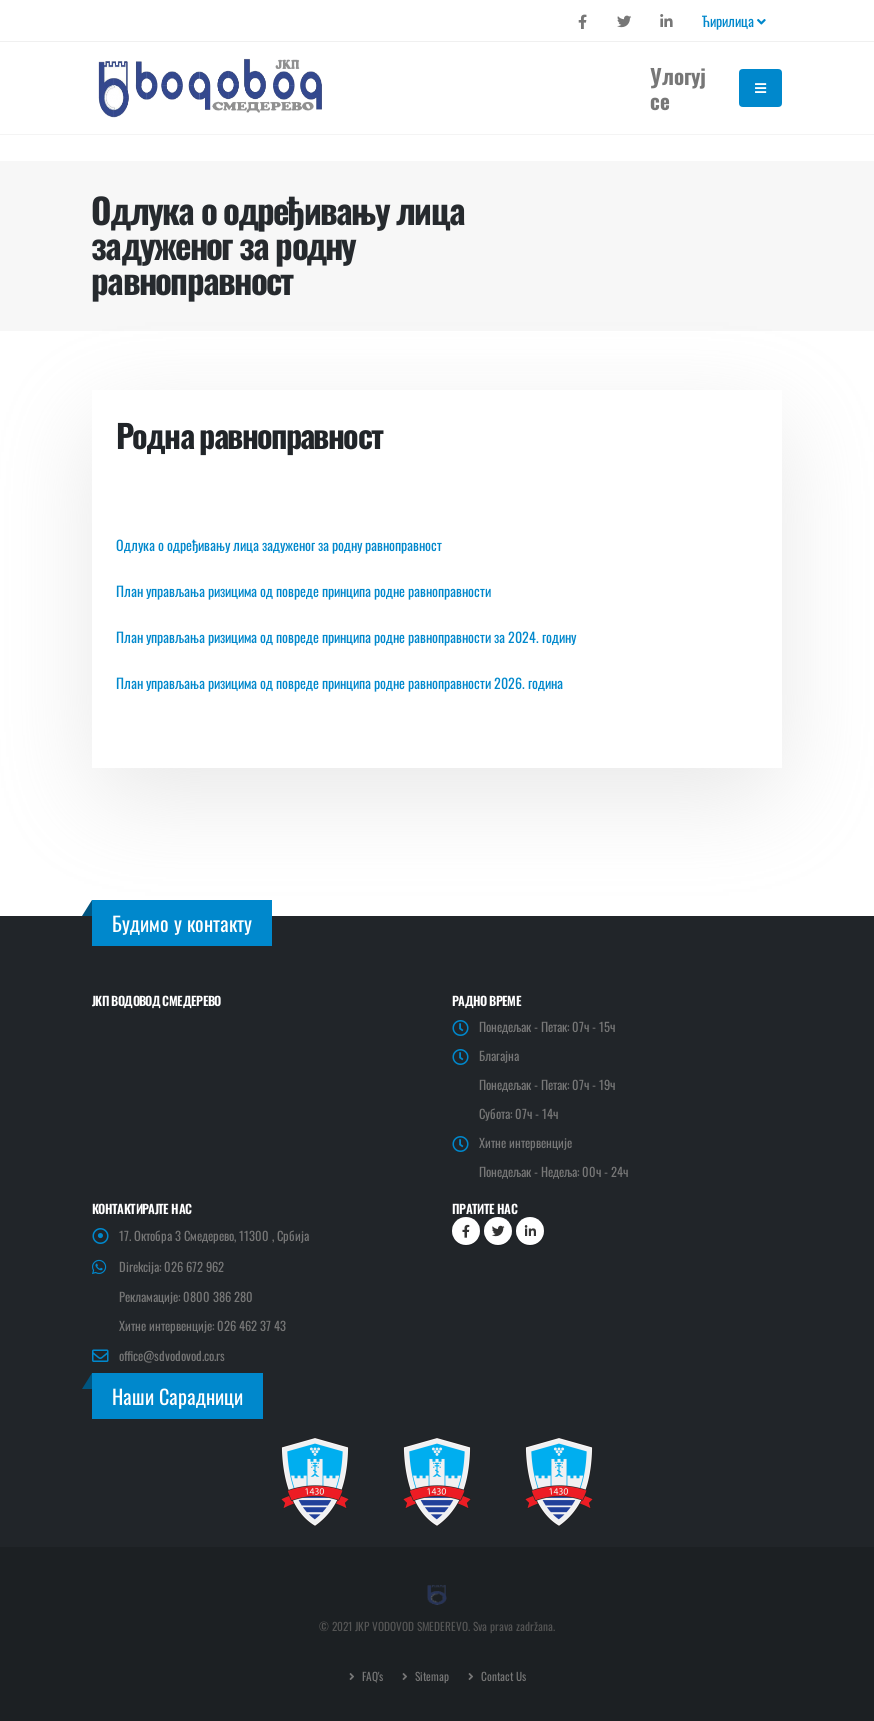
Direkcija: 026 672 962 (171, 1266)
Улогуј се (678, 88)
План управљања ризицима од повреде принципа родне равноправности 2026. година (339, 682)
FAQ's (371, 1675)
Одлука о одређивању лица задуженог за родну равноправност (279, 544)
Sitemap (430, 1675)
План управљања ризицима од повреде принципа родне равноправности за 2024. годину (346, 636)
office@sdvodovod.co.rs (172, 1355)
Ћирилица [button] (734, 20)
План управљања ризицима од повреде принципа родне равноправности (303, 590)
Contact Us (502, 1675)
